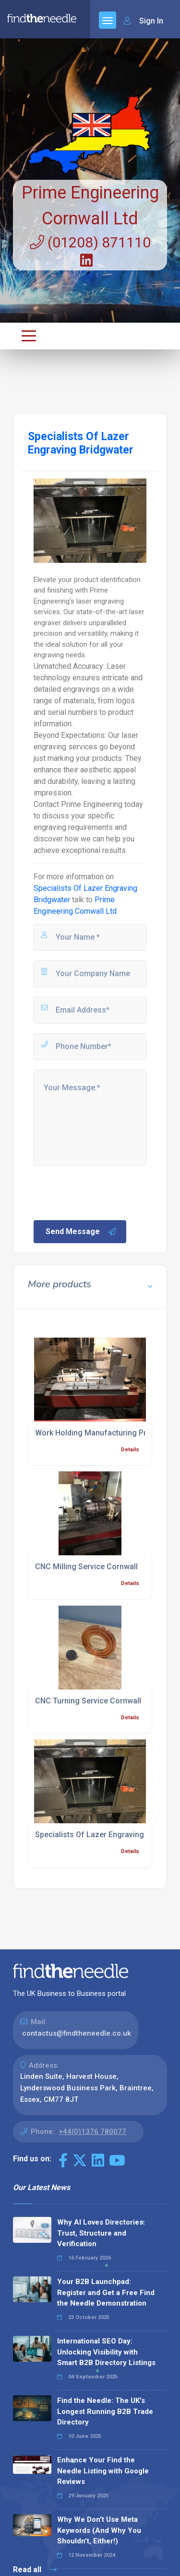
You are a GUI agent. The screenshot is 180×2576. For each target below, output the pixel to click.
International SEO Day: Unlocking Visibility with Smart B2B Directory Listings (106, 2352)
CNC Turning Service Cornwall (88, 1700)
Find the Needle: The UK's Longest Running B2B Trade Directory (105, 2411)
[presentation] (105, 1192)
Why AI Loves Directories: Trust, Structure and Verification (101, 2233)
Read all (35, 2569)
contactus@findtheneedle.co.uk (76, 2033)
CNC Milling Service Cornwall (86, 1566)
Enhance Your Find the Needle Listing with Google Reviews (103, 2471)
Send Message (81, 1231)
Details (130, 1449)
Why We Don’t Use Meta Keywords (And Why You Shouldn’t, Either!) (99, 2530)
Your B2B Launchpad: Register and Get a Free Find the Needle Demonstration (106, 2292)
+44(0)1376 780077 (92, 2131)
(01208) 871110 (90, 242)
